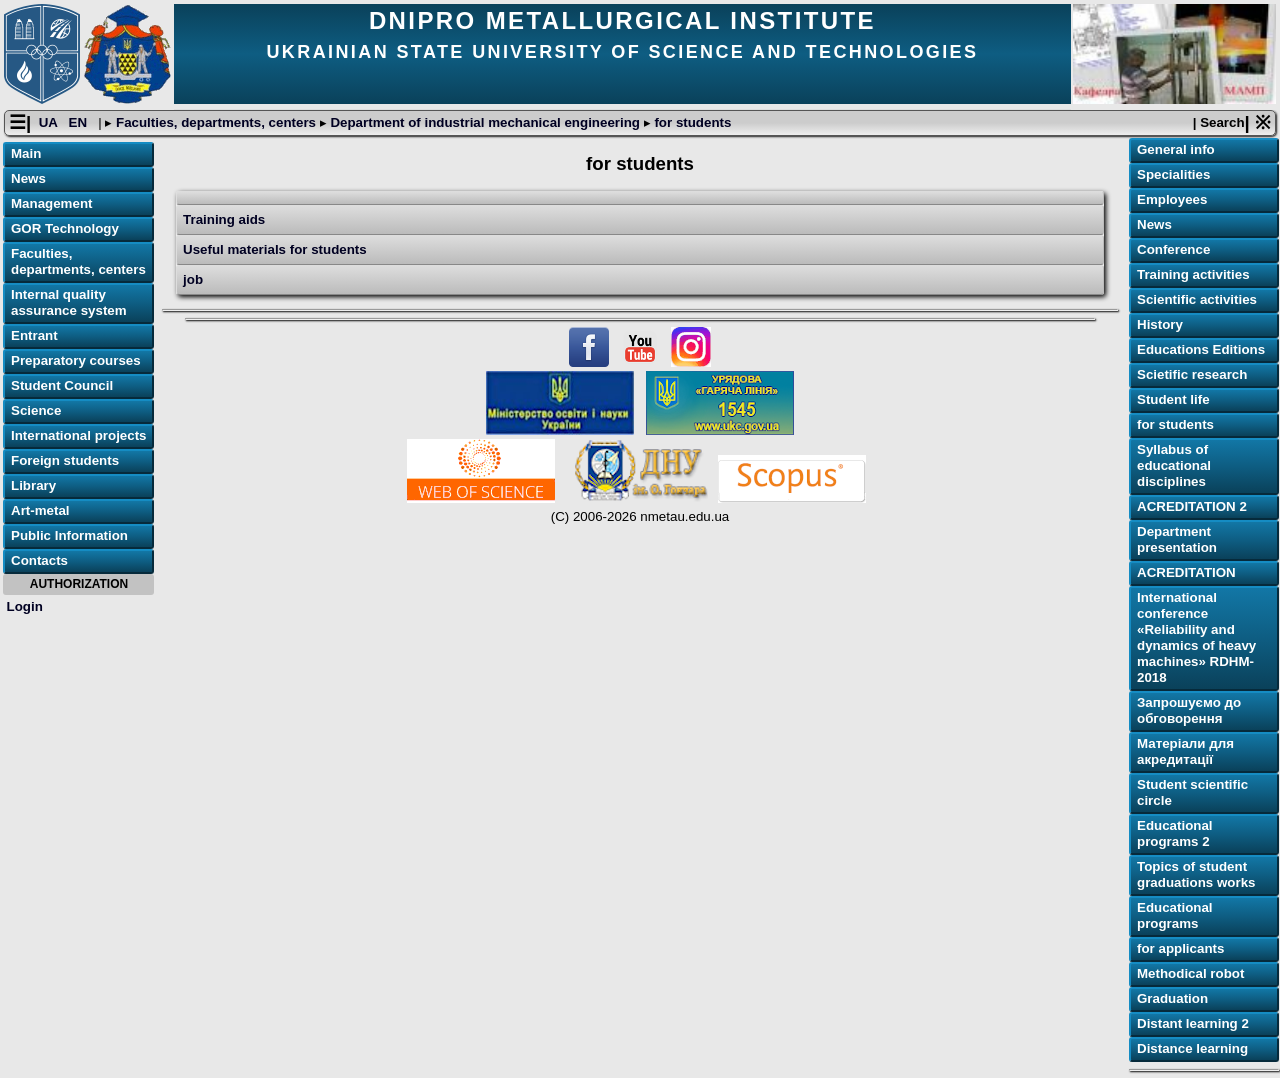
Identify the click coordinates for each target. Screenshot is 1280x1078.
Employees (1172, 200)
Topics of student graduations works (1196, 875)
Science (36, 411)
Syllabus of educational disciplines (1174, 466)
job (193, 280)
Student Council (62, 386)
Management (51, 204)
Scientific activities (1197, 300)
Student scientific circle (1192, 793)
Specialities (1173, 175)
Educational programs (1175, 916)
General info (1176, 150)
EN (80, 123)
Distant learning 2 (1193, 1024)
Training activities (1193, 275)
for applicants (1180, 949)
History (1160, 325)
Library (33, 486)
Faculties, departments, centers (215, 123)
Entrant (34, 336)
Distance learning (1192, 1049)
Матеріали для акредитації (1185, 752)
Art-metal (40, 511)
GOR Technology (65, 229)
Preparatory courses (76, 361)
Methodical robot (1190, 974)
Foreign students (65, 461)
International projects (79, 436)
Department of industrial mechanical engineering (485, 123)
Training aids (224, 220)
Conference (1173, 250)
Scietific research (1192, 375)
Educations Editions (1201, 350)
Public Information (69, 536)
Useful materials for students (275, 250)
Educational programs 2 (1175, 834)
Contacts (39, 561)
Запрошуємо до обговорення (1189, 711)
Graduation (1172, 999)
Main (26, 154)
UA (50, 123)
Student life (1173, 400)
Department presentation (1177, 540)
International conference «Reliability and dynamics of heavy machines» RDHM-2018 (1196, 638)
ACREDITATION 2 (1192, 507)
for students (691, 123)
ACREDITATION (1186, 573)
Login (25, 606)
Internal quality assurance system (69, 303)
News (28, 179)
